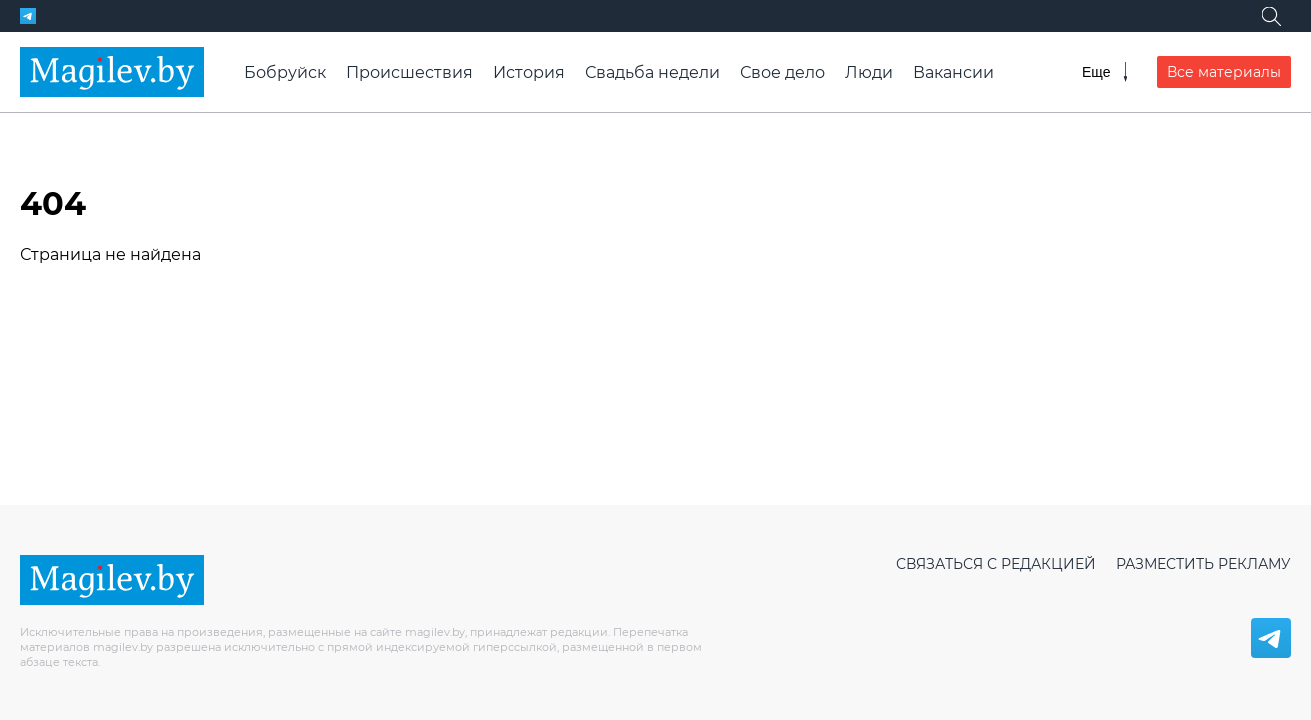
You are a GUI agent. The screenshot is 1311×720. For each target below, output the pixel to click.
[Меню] (1104, 72)
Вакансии (953, 72)
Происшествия (409, 72)
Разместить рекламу (1203, 564)
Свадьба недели (652, 72)
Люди (869, 72)
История (529, 72)
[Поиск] (1271, 16)
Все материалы (1224, 72)
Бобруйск (285, 72)
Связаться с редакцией (996, 564)
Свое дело (782, 72)
